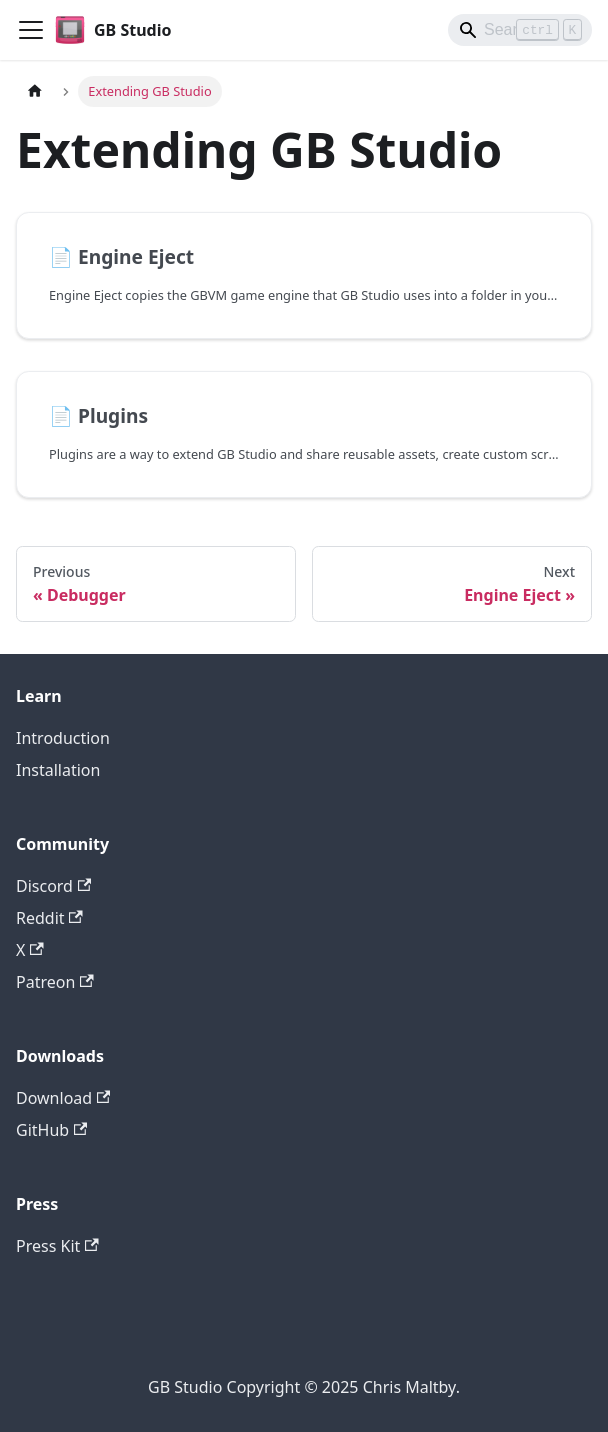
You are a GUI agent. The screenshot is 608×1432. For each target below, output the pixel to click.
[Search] (520, 30)
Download (63, 1098)
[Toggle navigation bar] (31, 30)
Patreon (55, 982)
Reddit (49, 918)
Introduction (63, 738)
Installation (58, 770)
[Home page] (35, 91)
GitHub (51, 1130)
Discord (53, 886)
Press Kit (57, 1246)
